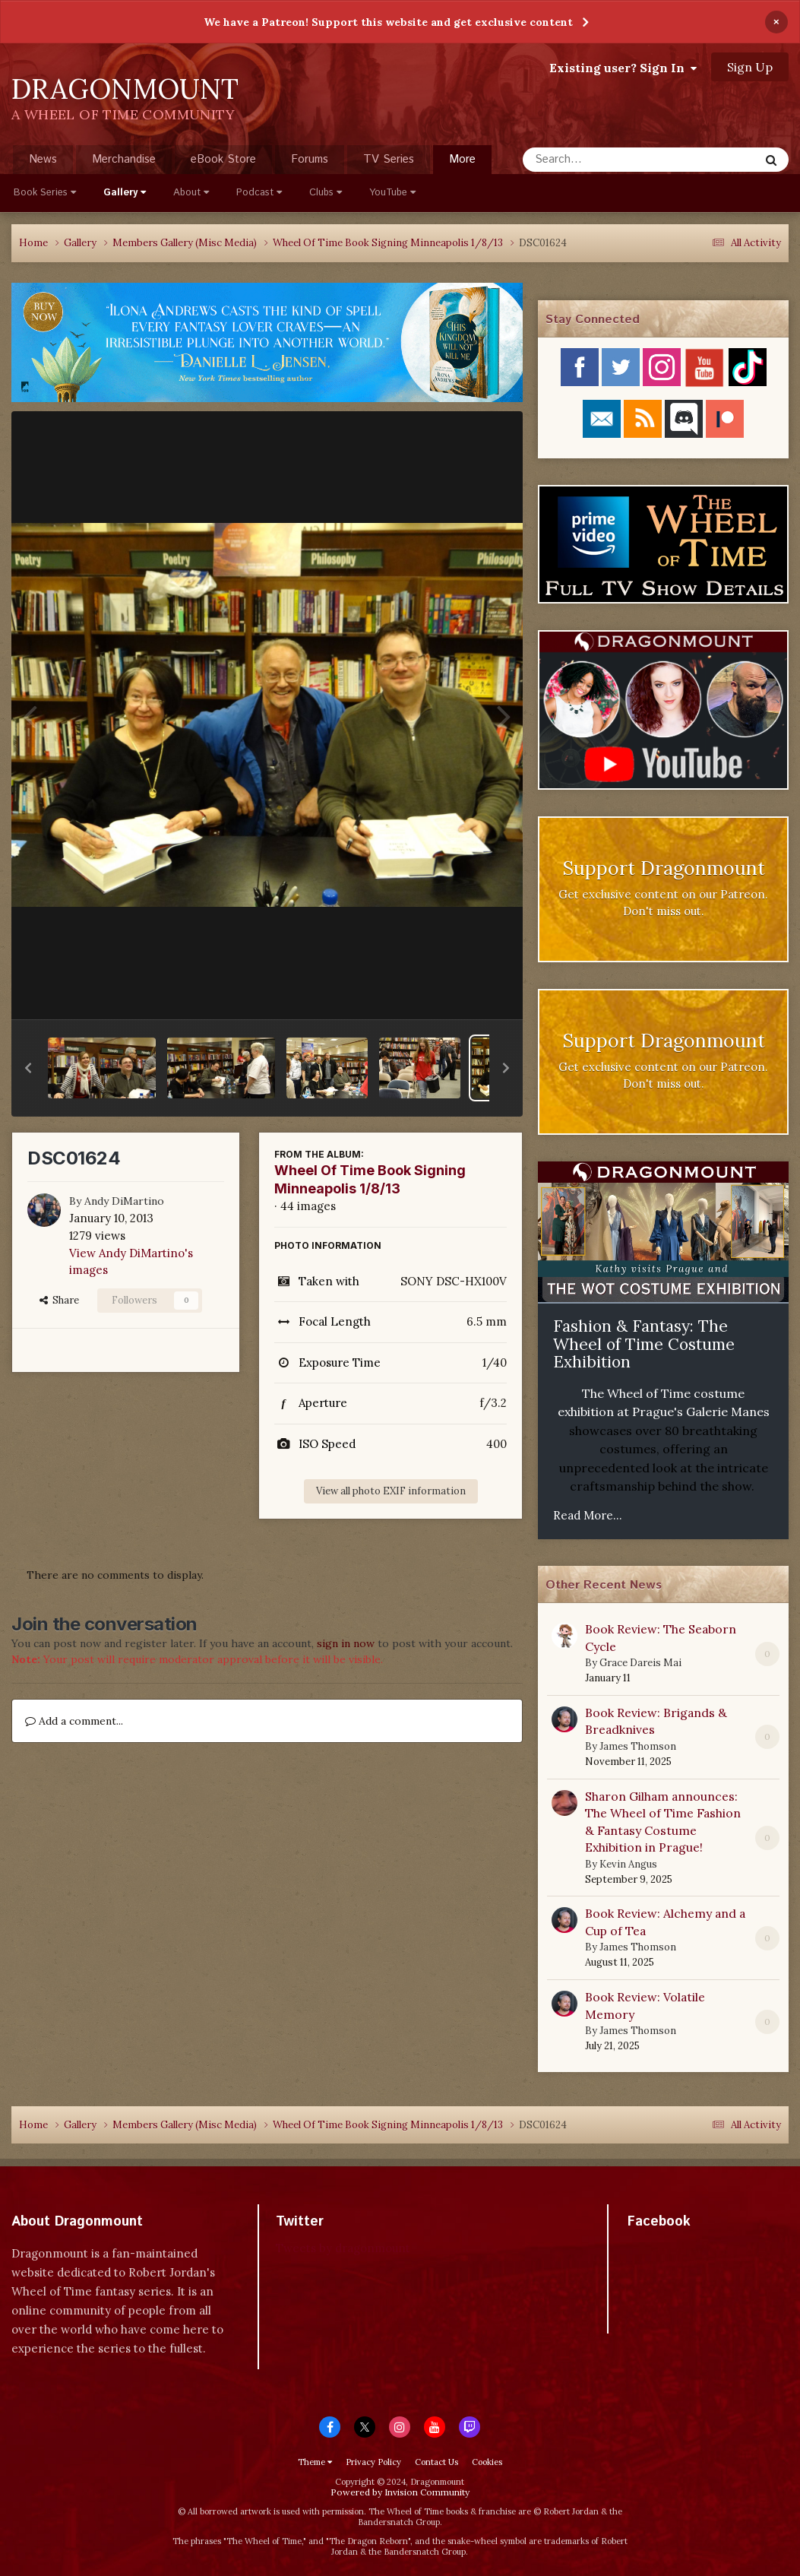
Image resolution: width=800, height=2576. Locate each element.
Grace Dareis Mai (640, 1662)
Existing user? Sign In (623, 67)
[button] (28, 1068)
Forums (309, 159)
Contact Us (436, 2462)
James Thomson (637, 1746)
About (191, 192)
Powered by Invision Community (400, 2492)
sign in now (346, 1643)
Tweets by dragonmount (343, 2248)
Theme (315, 2462)
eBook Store (223, 159)
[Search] (600, 159)
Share (59, 1300)
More (462, 159)
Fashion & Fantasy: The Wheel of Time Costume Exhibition (644, 1344)
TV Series (388, 159)
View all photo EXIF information (391, 1490)
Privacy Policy (373, 2462)
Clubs (325, 192)
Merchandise (124, 159)
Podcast (259, 192)
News (43, 159)
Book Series (45, 192)
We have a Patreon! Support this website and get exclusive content (388, 22)
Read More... (587, 1515)
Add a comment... (74, 1721)
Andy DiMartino (124, 1201)
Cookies (487, 2462)
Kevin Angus (628, 1864)
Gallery (124, 192)
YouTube (392, 192)
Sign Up (750, 66)
